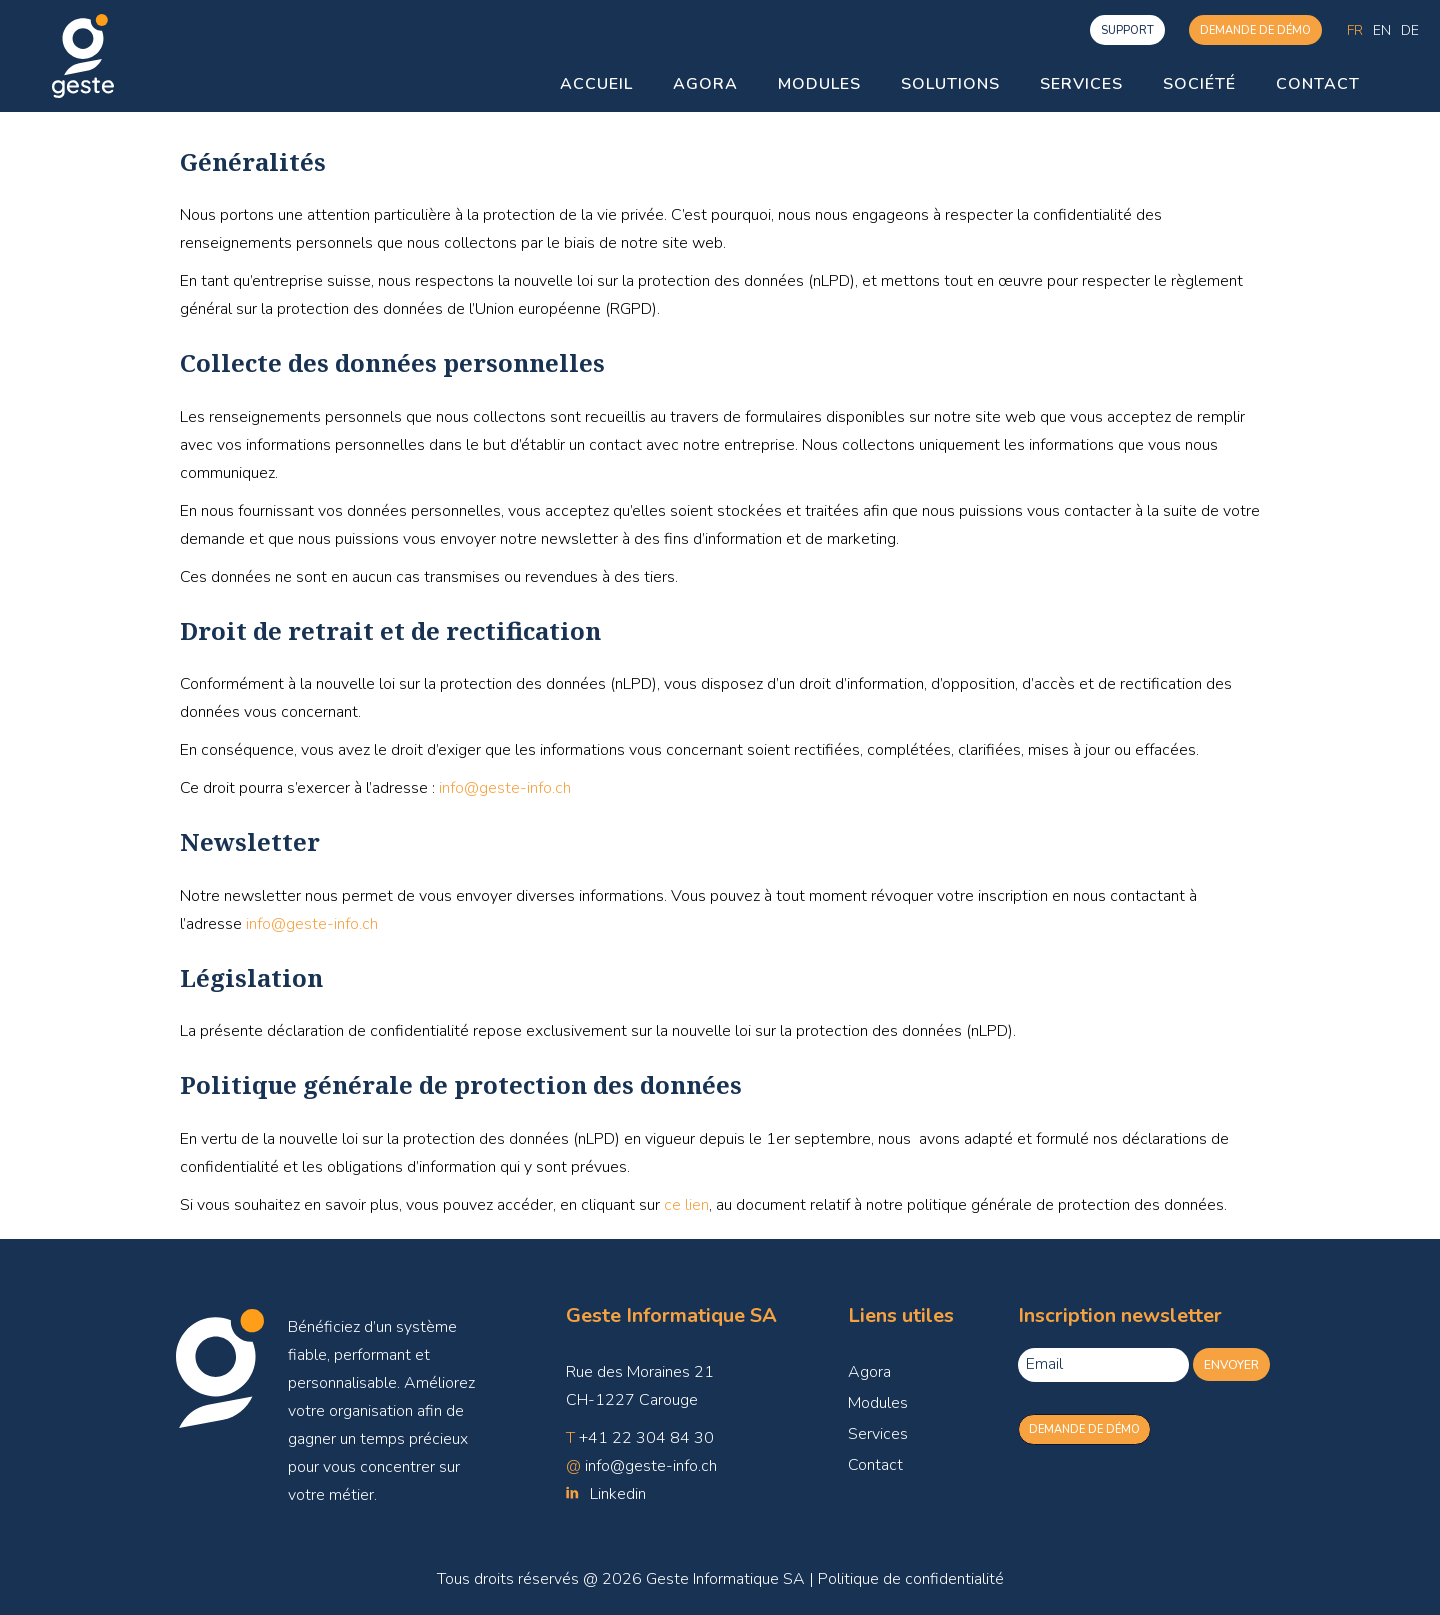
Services (878, 1434)
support (1127, 30)
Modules (878, 1403)
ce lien (686, 1205)
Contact (875, 1465)
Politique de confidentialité (911, 1579)
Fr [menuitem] (1355, 29)
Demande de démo (1255, 30)
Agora (869, 1372)
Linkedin (618, 1494)
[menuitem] (1355, 30)
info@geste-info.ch (505, 788)
